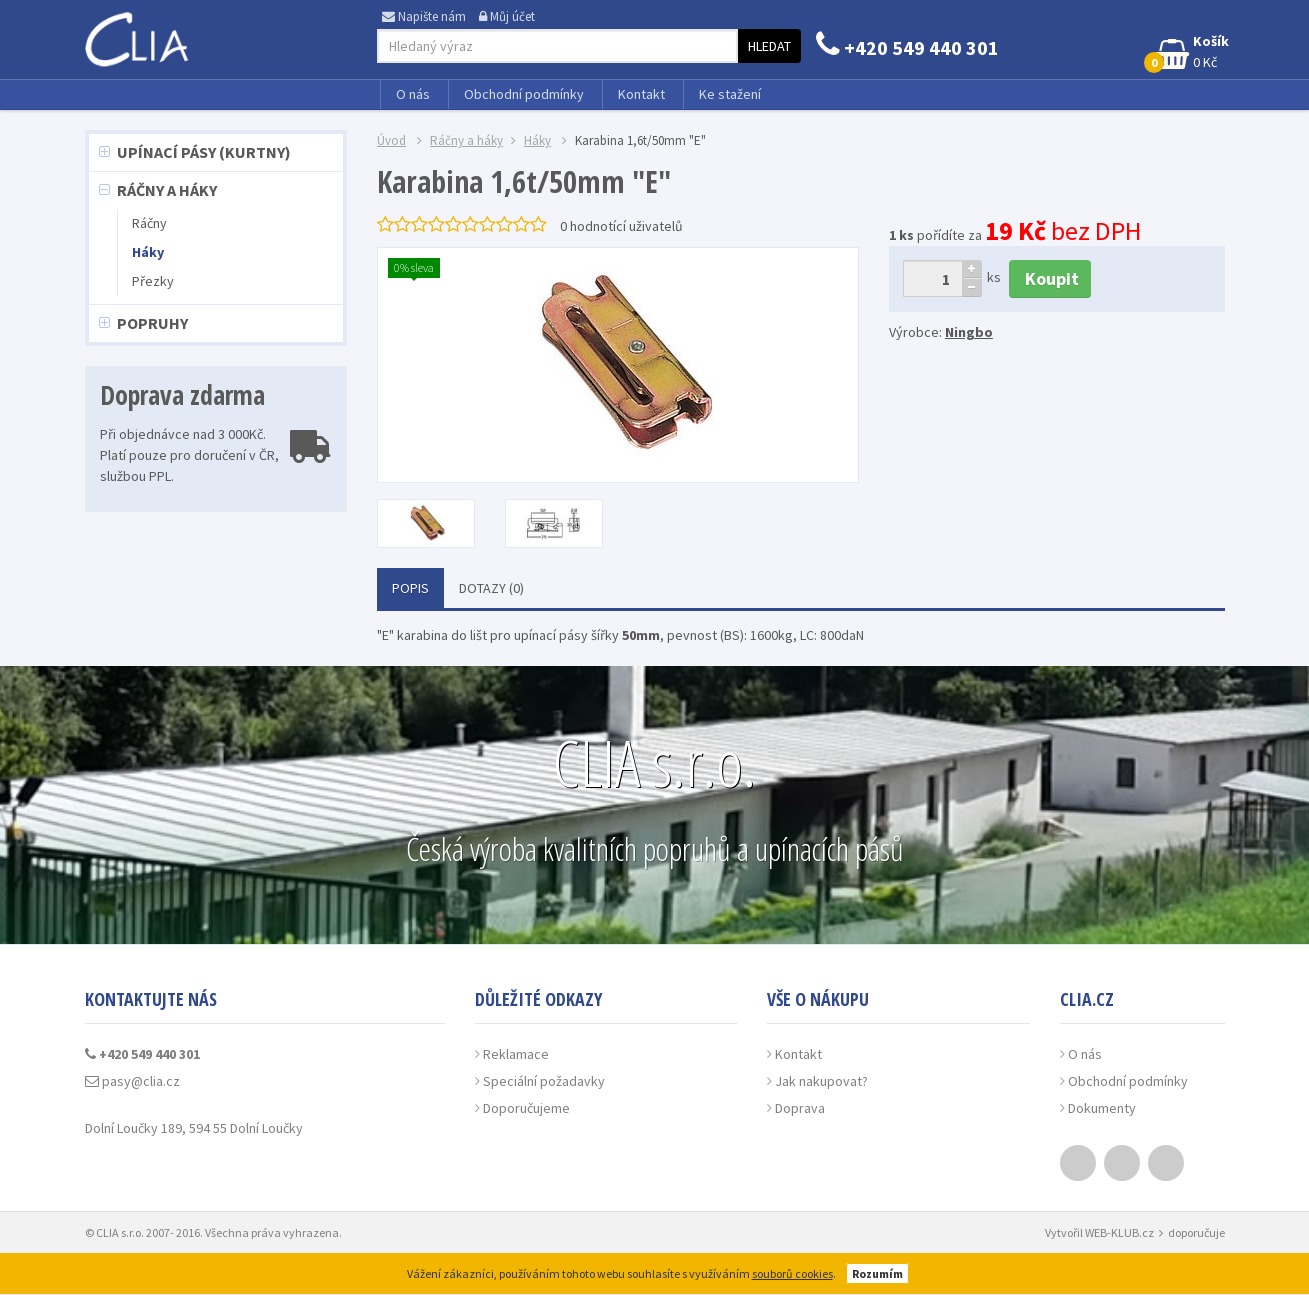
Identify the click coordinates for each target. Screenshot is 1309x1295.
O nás (413, 94)
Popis (410, 588)
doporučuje (1196, 1232)
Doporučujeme (526, 1108)
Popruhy (152, 323)
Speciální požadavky (544, 1081)
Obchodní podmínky (524, 94)
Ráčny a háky (167, 190)
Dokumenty (1102, 1108)
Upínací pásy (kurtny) (204, 152)
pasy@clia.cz (132, 1081)
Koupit (1050, 278)
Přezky (153, 281)
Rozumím (877, 1273)
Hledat (769, 46)
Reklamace (516, 1054)
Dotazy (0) (491, 588)
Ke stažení (730, 94)
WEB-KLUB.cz (1119, 1232)
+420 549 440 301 (907, 47)
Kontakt (641, 94)
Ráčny (149, 223)
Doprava (800, 1108)
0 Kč (1188, 52)
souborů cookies (792, 1273)
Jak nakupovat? (821, 1081)
